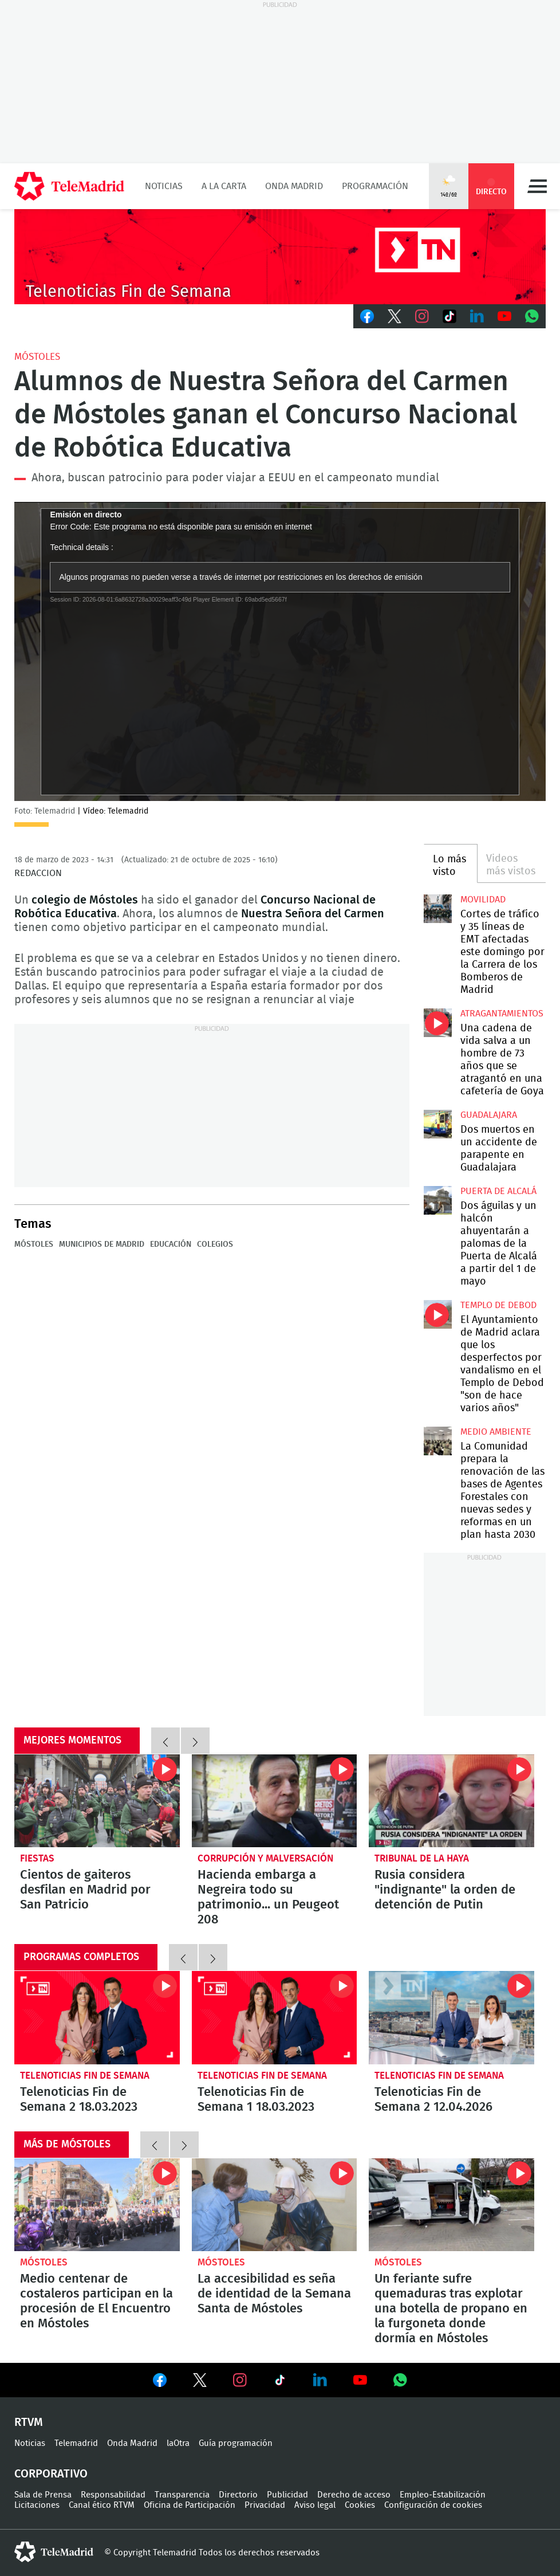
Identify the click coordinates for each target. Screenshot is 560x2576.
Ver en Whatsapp (400, 2380)
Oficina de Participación (189, 2505)
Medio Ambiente (495, 1431)
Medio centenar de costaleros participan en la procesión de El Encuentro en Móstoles (97, 2204)
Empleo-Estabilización (443, 2495)
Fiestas (37, 1858)
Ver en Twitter (199, 2382)
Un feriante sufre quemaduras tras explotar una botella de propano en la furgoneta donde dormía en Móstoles (451, 2204)
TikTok (449, 316)
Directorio (238, 2495)
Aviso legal (315, 2505)
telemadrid (53, 2552)
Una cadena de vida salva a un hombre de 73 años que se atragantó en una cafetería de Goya (438, 1022)
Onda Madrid (294, 186)
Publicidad (287, 2495)
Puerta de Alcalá (498, 1191)
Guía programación (236, 2443)
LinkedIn (477, 316)
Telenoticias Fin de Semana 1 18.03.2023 (274, 2017)
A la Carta (224, 186)
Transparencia (182, 2495)
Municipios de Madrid (101, 1244)
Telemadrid (76, 2443)
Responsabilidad (113, 2495)
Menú (537, 186)
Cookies (360, 2505)
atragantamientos (501, 1013)
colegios (215, 1244)
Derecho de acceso (354, 2495)
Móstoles (37, 357)
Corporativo (51, 2474)
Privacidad (264, 2505)
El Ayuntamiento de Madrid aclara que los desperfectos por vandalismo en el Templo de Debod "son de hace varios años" (438, 1314)
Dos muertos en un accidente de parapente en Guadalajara (438, 1124)
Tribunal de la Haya (421, 1858)
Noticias (164, 186)
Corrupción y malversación (265, 1858)
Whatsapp (532, 316)
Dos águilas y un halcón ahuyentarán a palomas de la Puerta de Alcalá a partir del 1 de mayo (438, 1200)
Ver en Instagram (239, 2380)
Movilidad (483, 899)
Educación (170, 1244)
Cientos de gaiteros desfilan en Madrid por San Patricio (97, 1800)
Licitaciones (37, 2505)
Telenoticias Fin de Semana (84, 2075)
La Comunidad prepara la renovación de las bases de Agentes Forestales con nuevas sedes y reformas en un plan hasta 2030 (438, 1441)
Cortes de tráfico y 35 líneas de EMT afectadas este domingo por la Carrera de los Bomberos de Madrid (438, 908)
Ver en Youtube (360, 2380)
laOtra (178, 2443)
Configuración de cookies (433, 2505)
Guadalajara (488, 1115)
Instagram (422, 316)
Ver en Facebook (159, 2382)
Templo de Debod (498, 1305)
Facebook (367, 316)
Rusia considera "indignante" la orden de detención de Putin (451, 1800)
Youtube (504, 316)
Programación (375, 186)
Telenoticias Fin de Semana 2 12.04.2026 (451, 2017)
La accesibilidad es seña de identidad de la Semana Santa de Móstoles (274, 2204)
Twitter (394, 316)
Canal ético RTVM (102, 2505)
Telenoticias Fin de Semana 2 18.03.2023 (97, 2017)
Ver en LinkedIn (320, 2380)
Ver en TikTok (280, 2382)
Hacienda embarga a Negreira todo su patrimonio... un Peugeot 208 (274, 1800)
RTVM (28, 2422)
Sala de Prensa (43, 2495)
